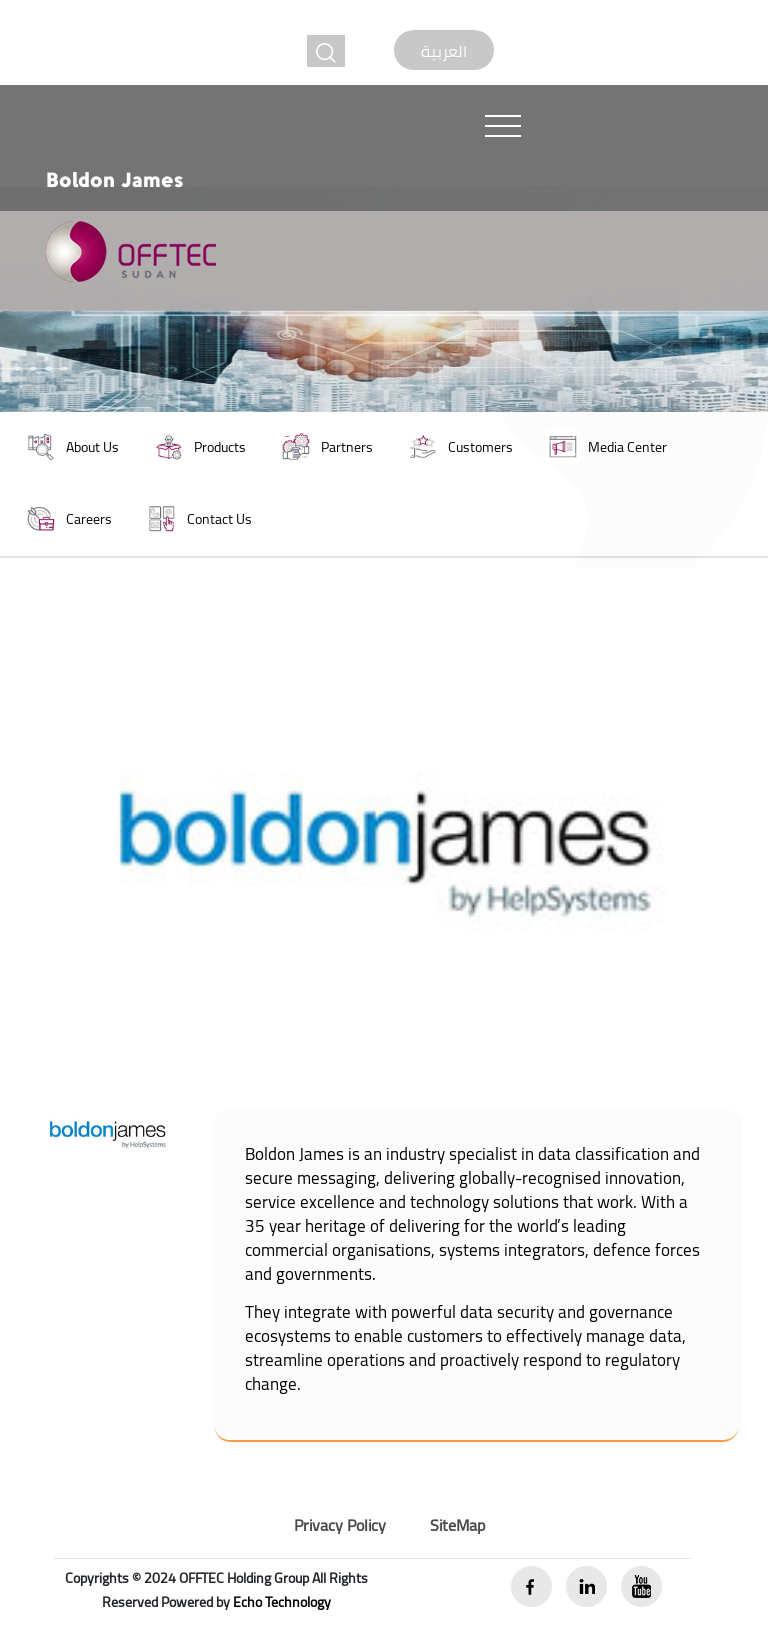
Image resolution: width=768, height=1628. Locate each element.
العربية (444, 51)
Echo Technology (282, 1602)
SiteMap (457, 1525)
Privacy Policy (340, 1525)
